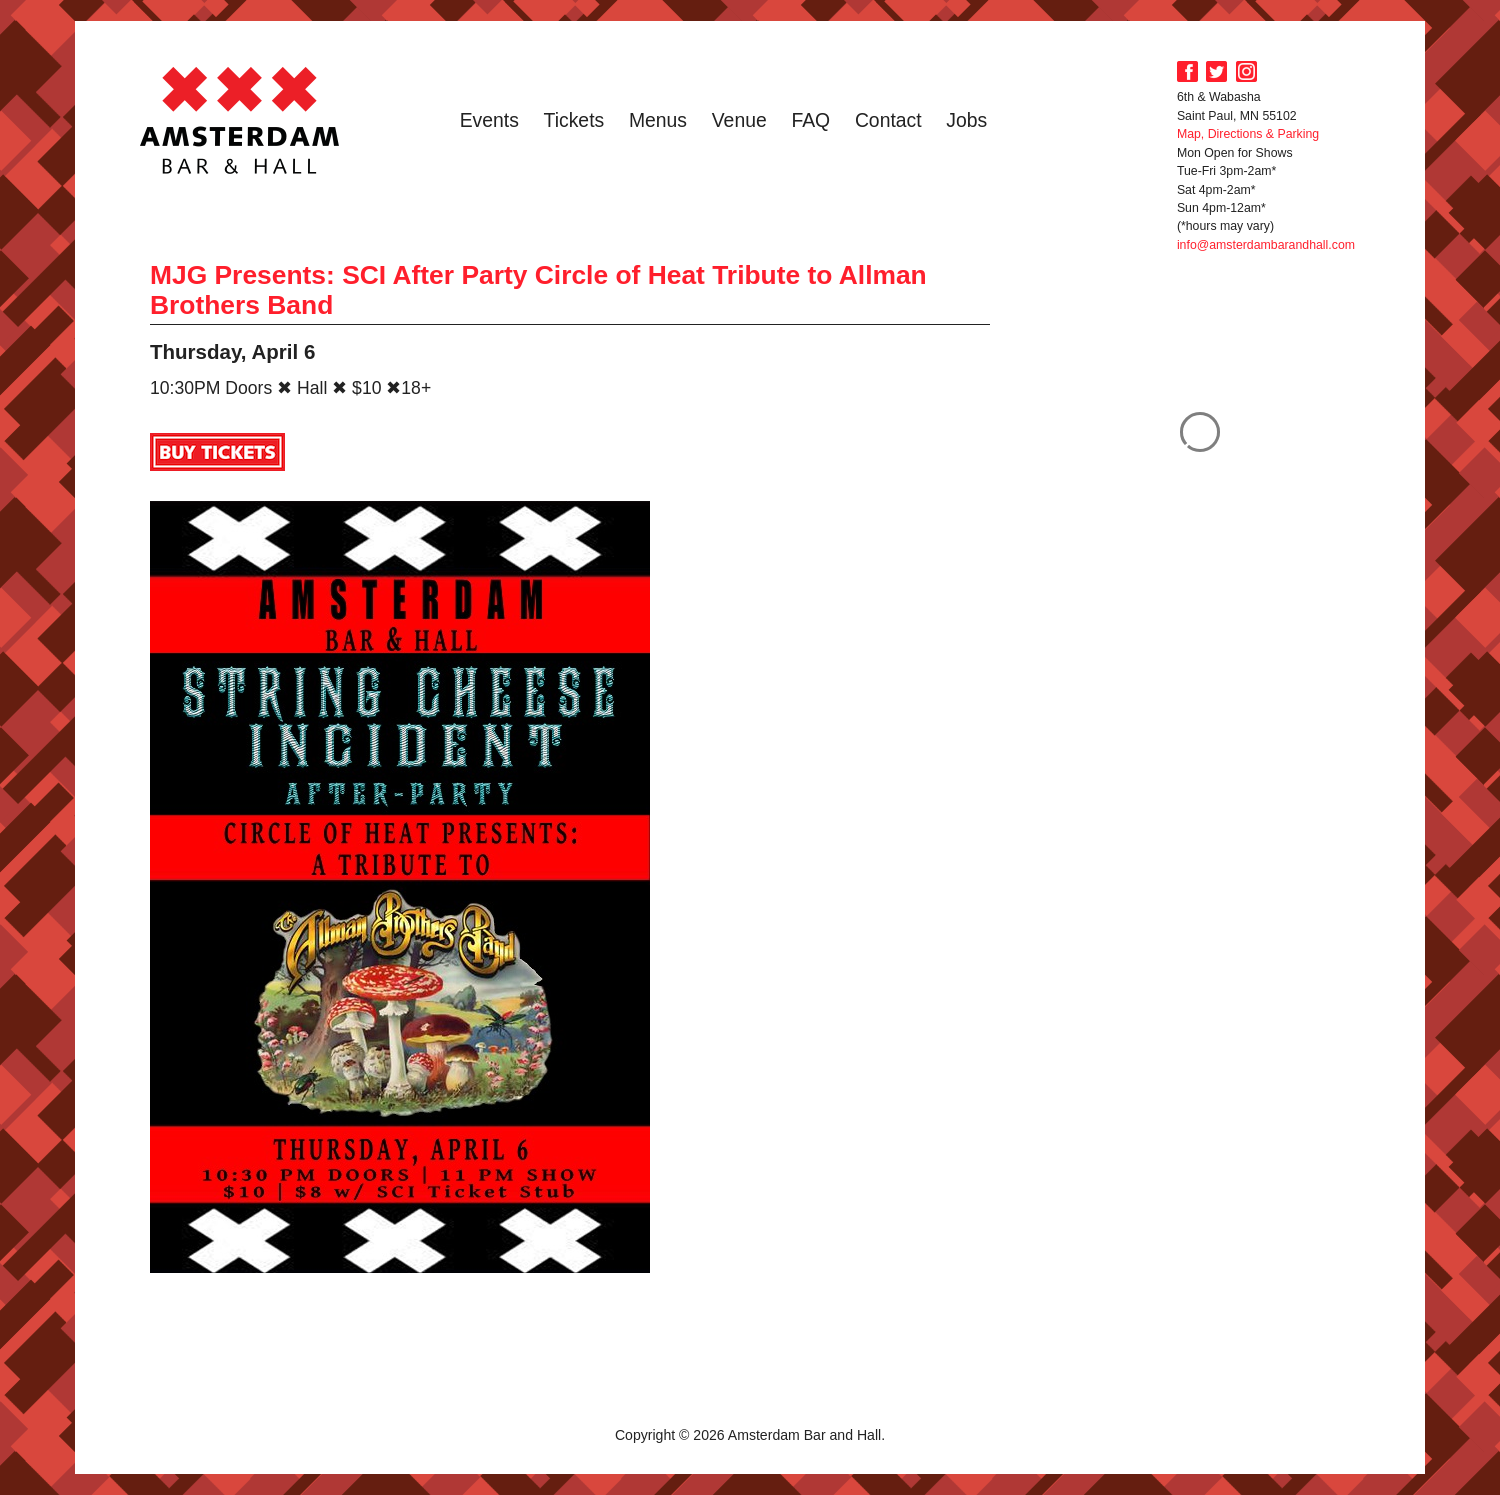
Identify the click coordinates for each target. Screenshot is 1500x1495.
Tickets (574, 120)
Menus (658, 120)
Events (489, 120)
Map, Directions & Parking (1248, 134)
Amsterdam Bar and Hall (240, 120)
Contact (888, 120)
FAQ (810, 120)
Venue (739, 120)
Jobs (966, 120)
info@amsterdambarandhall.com (1266, 245)
